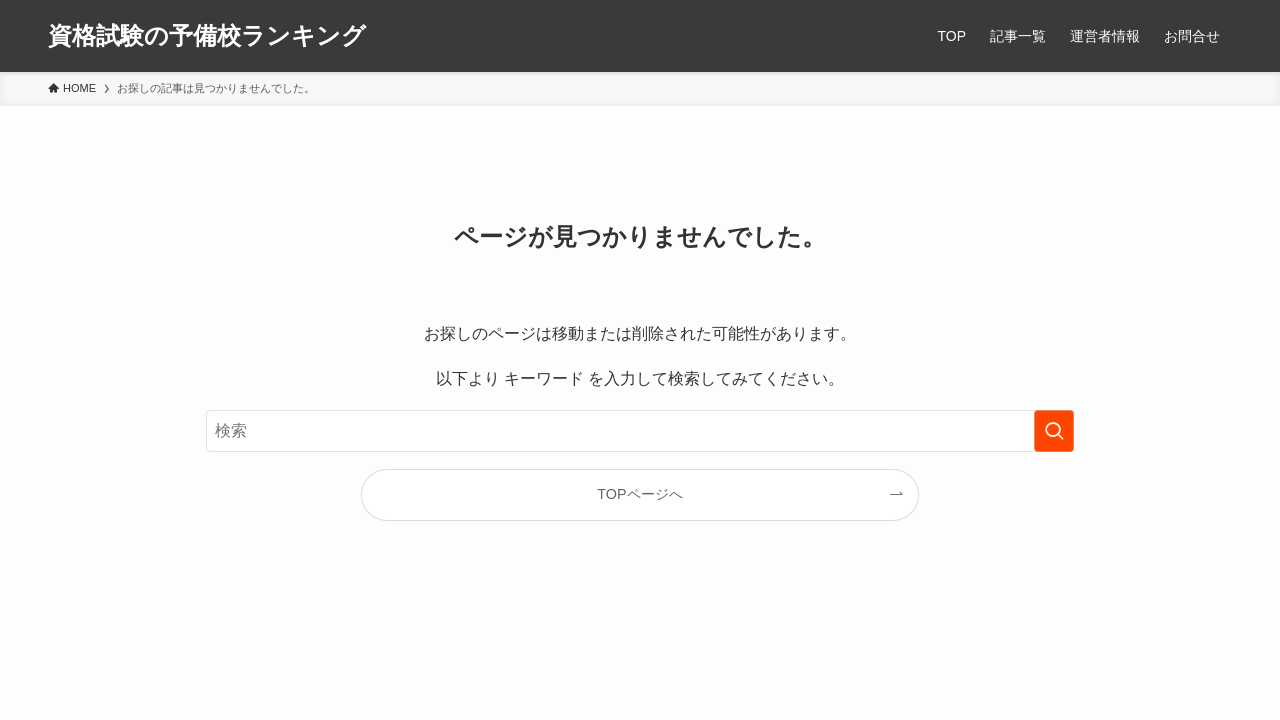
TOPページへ (639, 494)
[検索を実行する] (1054, 431)
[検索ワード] (640, 431)
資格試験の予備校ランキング (207, 36)
